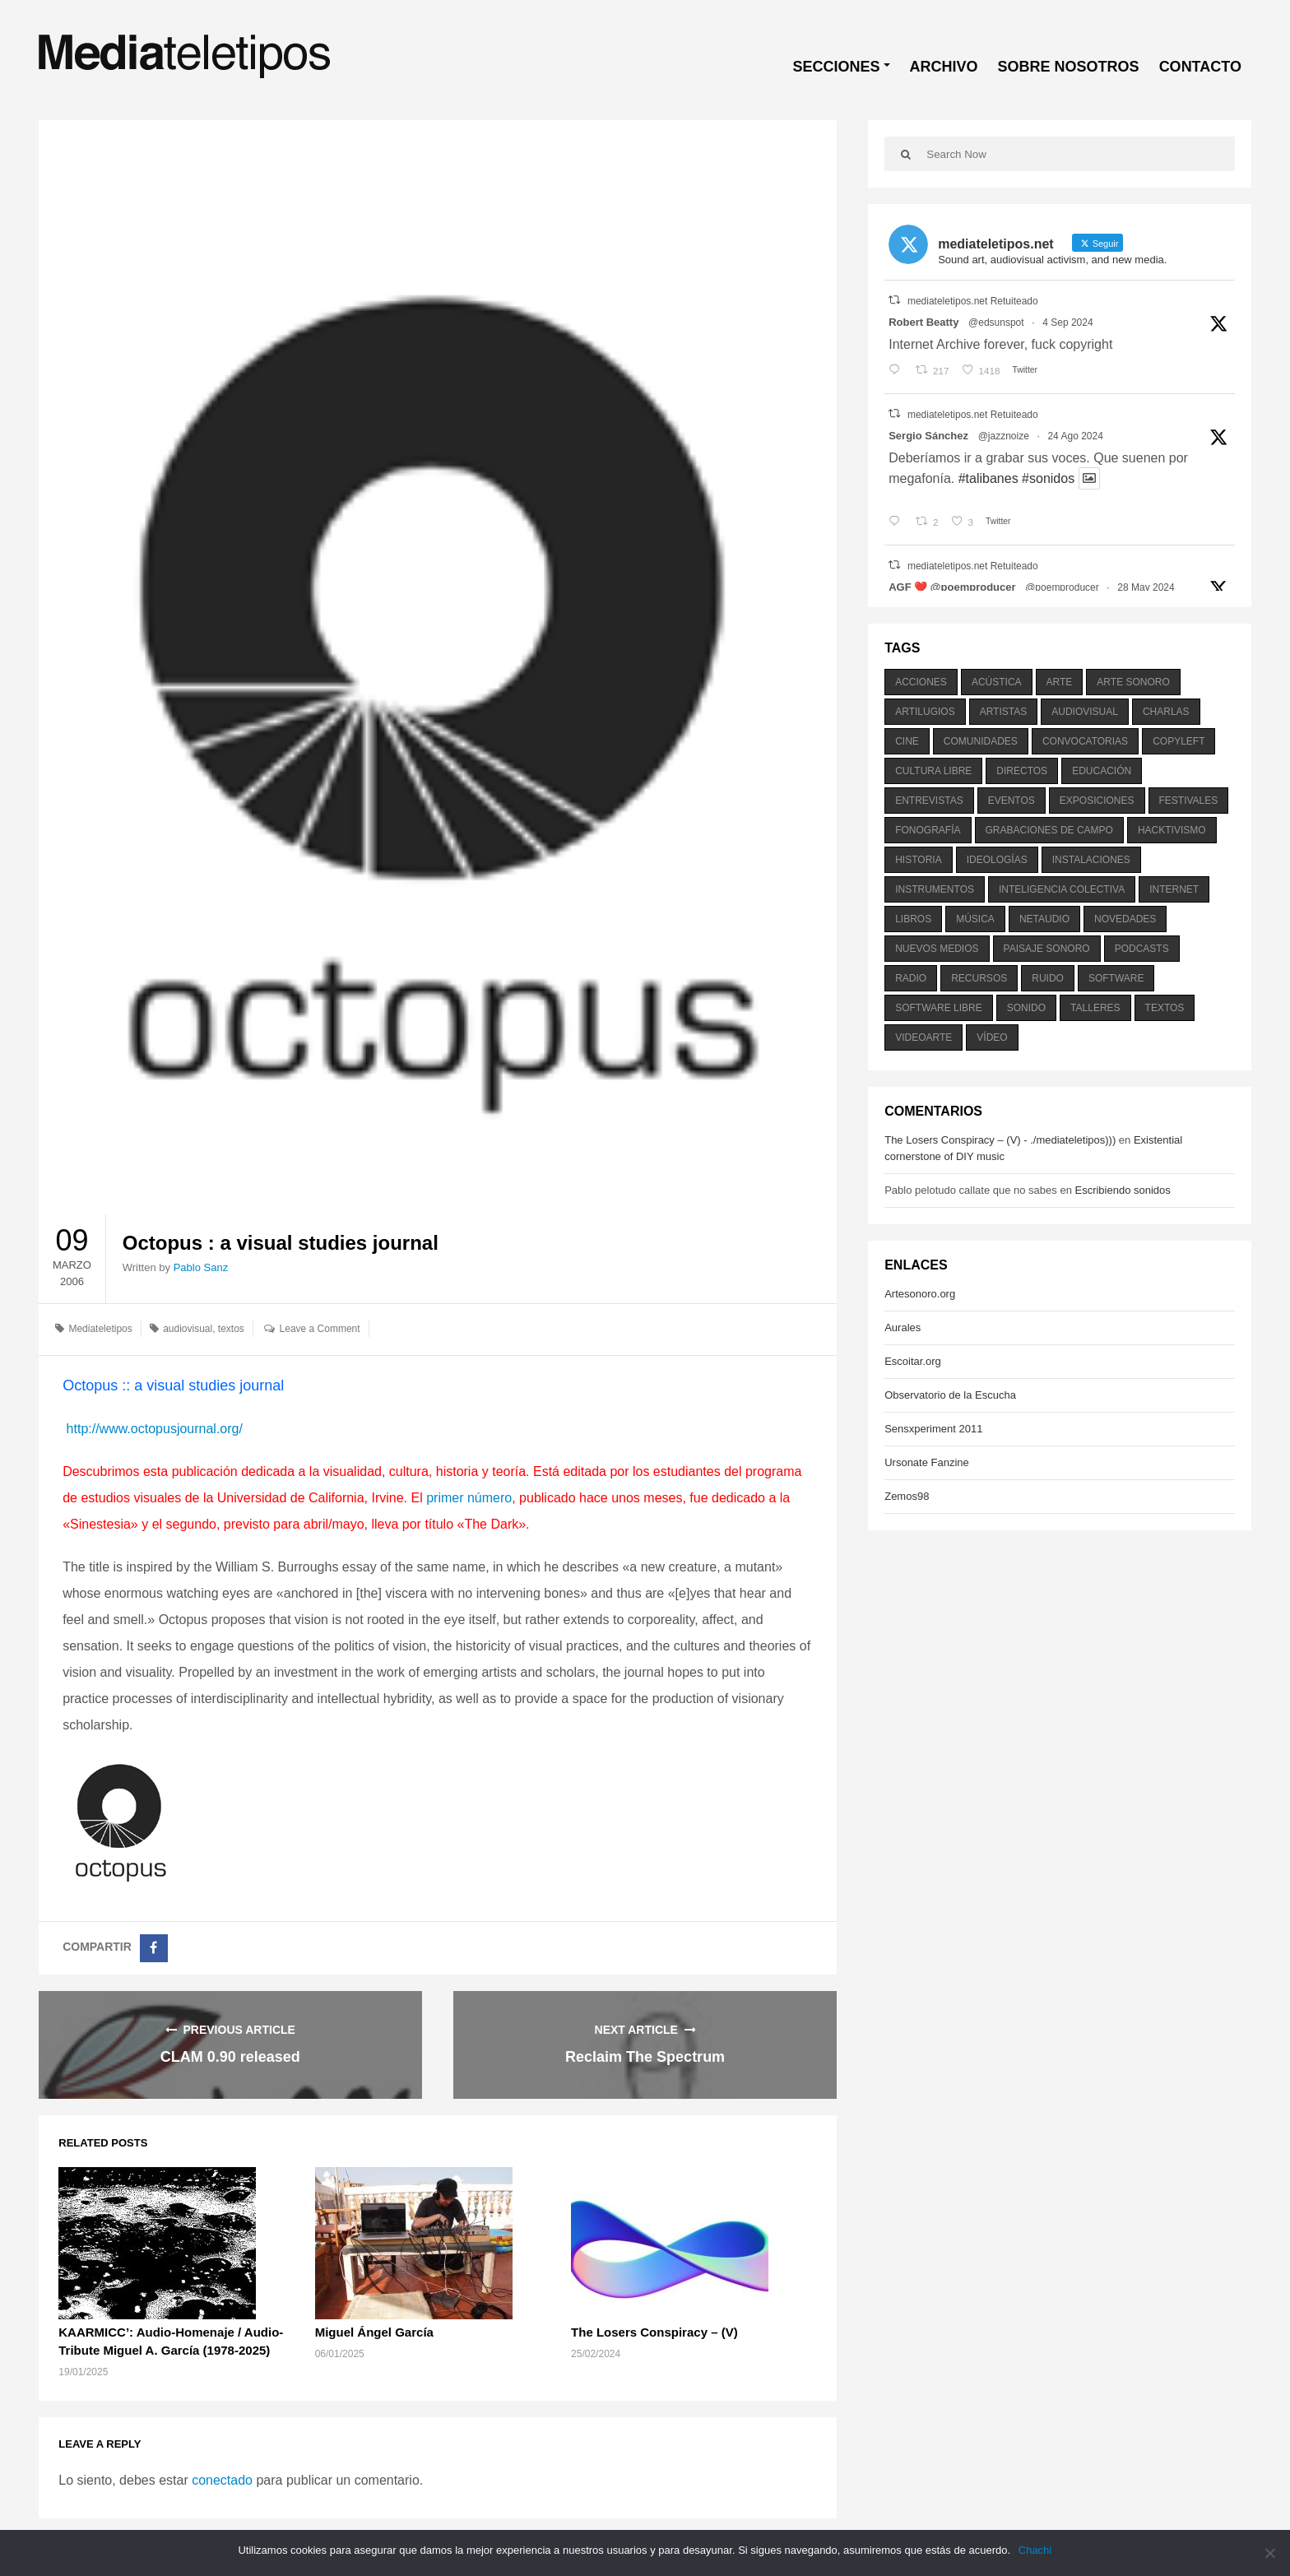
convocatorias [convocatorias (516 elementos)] (1085, 741)
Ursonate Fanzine (926, 1462)
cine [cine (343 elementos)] (907, 741)
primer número (469, 1498)
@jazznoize (1003, 436)
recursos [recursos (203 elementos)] (979, 978)
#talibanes (988, 478)
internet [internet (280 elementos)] (1174, 889)
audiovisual (187, 1328)
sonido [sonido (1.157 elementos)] (1026, 1008)
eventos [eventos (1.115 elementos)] (1011, 800)
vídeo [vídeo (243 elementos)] (992, 1037)
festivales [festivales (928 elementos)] (1188, 800)
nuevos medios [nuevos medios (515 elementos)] (936, 948)
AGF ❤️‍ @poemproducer (952, 587)
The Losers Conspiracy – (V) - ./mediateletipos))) (1000, 1140)
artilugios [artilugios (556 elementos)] (924, 711)
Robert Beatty (923, 322)
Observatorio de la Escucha (950, 1395)
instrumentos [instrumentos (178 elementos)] (934, 889)
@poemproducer (1062, 587)
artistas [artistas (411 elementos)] (1004, 711)
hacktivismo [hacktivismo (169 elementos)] (1172, 830)
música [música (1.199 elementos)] (975, 919)
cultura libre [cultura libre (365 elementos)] (933, 771)
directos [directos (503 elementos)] (1021, 771)
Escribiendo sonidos (1122, 1190)
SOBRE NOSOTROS (1068, 66)
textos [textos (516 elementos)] (1165, 1008)
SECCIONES (836, 66)
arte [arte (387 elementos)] (1059, 682)
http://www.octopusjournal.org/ (153, 1429)
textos (231, 1328)
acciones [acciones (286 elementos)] (921, 682)
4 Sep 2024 (1067, 322)
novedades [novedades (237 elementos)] (1125, 919)
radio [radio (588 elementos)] (910, 978)
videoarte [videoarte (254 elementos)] (923, 1037)
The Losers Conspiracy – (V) (654, 2332)
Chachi (1035, 2550)
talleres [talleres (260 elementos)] (1095, 1008)
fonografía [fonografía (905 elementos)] (927, 830)
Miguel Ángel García (374, 2332)
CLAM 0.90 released (230, 2057)
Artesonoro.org (919, 1294)
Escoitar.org (912, 1361)
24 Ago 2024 (1074, 436)
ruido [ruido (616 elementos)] (1048, 978)
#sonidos (1048, 478)
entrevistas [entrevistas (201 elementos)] (929, 800)
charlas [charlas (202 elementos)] (1166, 711)
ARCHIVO (944, 66)
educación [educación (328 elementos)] (1101, 771)
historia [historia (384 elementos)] (918, 860)
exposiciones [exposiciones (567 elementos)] (1097, 800)
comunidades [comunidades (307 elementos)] (981, 741)
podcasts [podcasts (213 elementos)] (1142, 948)
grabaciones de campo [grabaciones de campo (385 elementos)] (1049, 830)
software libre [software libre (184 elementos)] (938, 1008)
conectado (222, 2480)
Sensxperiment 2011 (933, 1429)
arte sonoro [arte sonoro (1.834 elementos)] (1133, 682)
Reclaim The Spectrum (645, 2057)
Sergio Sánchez (928, 435)
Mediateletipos (100, 1328)
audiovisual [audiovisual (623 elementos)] (1084, 711)
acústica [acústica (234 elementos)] (997, 682)
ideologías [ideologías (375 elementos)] (997, 860)
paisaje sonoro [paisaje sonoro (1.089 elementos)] (1047, 948)
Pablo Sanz (201, 1267)
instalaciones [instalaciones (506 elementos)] (1091, 860)
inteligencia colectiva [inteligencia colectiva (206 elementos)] (1062, 889)
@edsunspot (996, 322)
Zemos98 (906, 1496)
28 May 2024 (1145, 587)
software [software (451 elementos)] (1116, 978)
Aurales (902, 1327)
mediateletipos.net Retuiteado (972, 301)
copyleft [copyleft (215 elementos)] (1178, 741)
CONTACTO (1200, 66)
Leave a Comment (320, 1328)
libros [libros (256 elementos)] (913, 919)
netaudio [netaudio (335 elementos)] (1044, 919)
